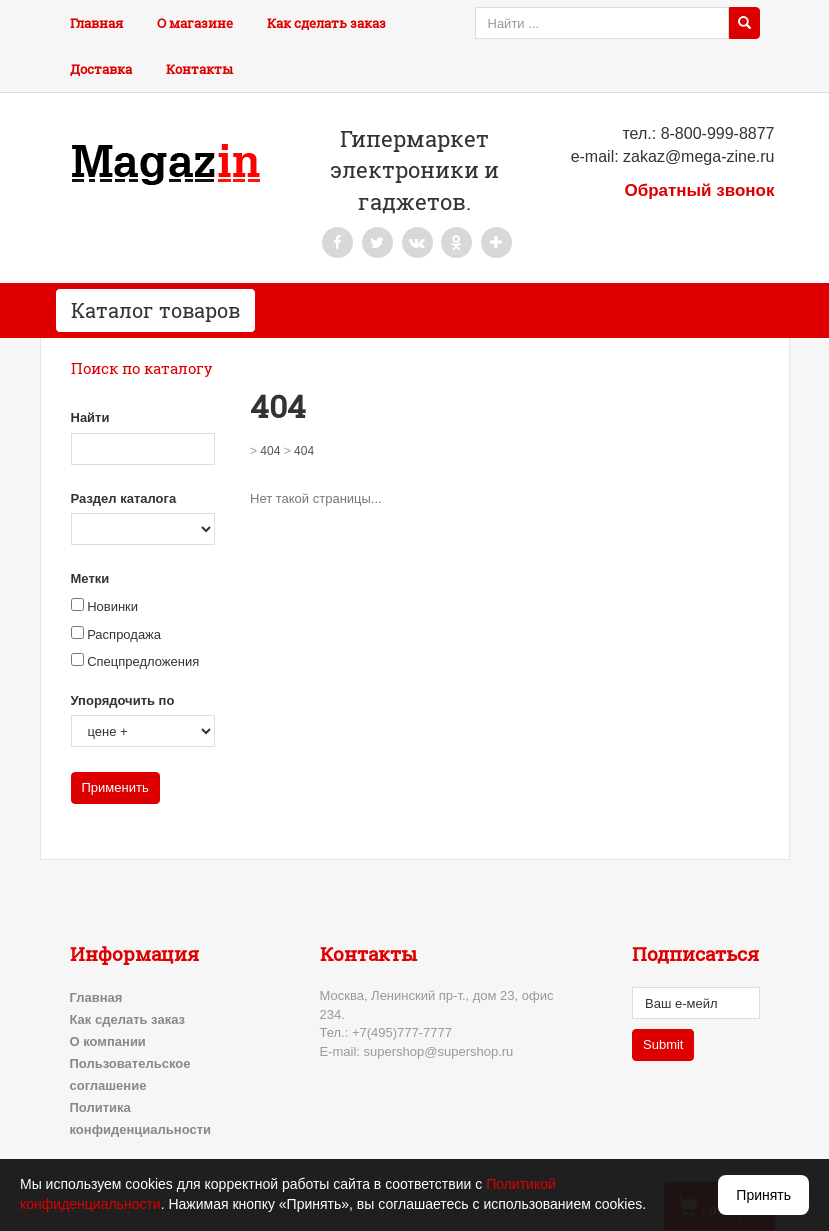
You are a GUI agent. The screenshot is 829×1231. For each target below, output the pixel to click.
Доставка (101, 69)
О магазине (195, 23)
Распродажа (124, 634)
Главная (96, 23)
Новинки (112, 606)
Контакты (199, 69)
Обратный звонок (699, 190)
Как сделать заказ (326, 23)
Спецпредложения (143, 661)
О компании (108, 1041)
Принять (763, 1195)
